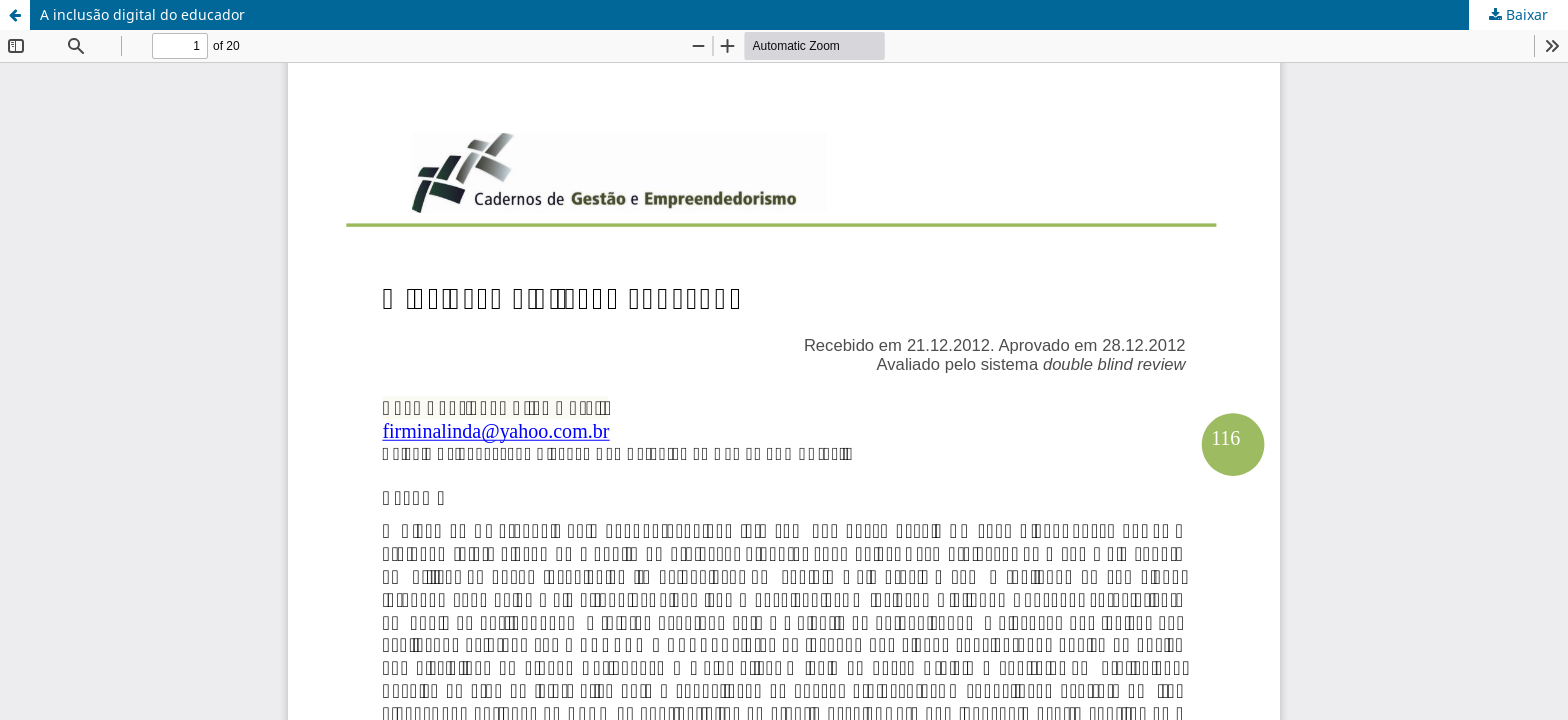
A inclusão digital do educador (142, 14)
